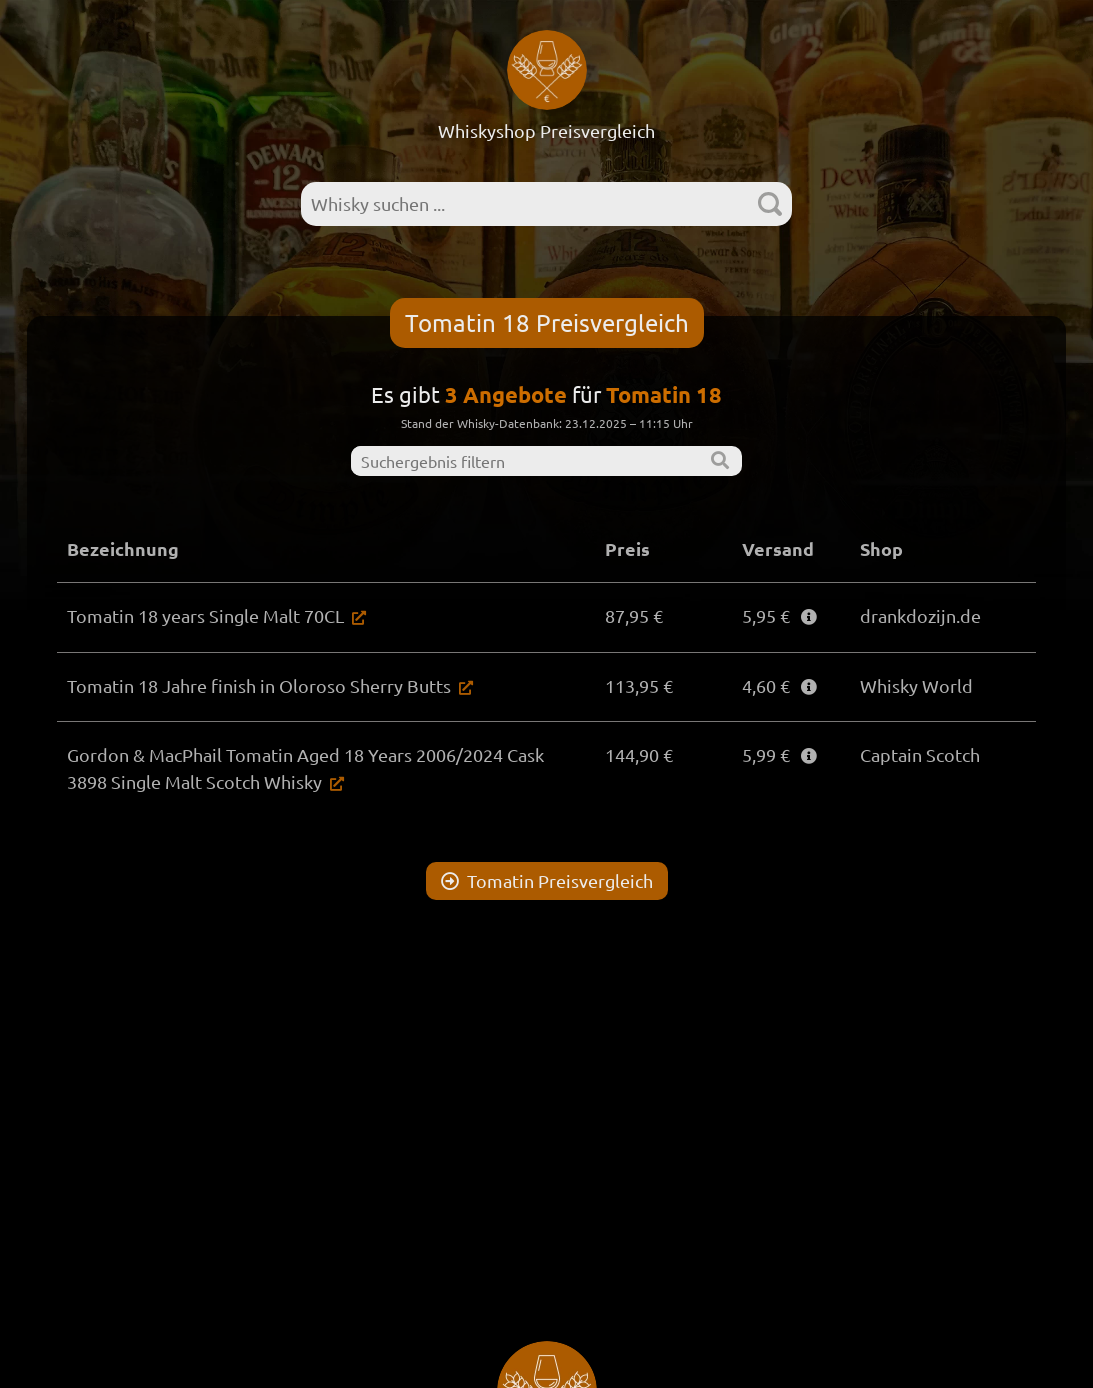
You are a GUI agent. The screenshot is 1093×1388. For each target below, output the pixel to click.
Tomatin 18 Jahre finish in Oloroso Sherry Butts (259, 685)
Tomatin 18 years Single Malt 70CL (205, 615)
